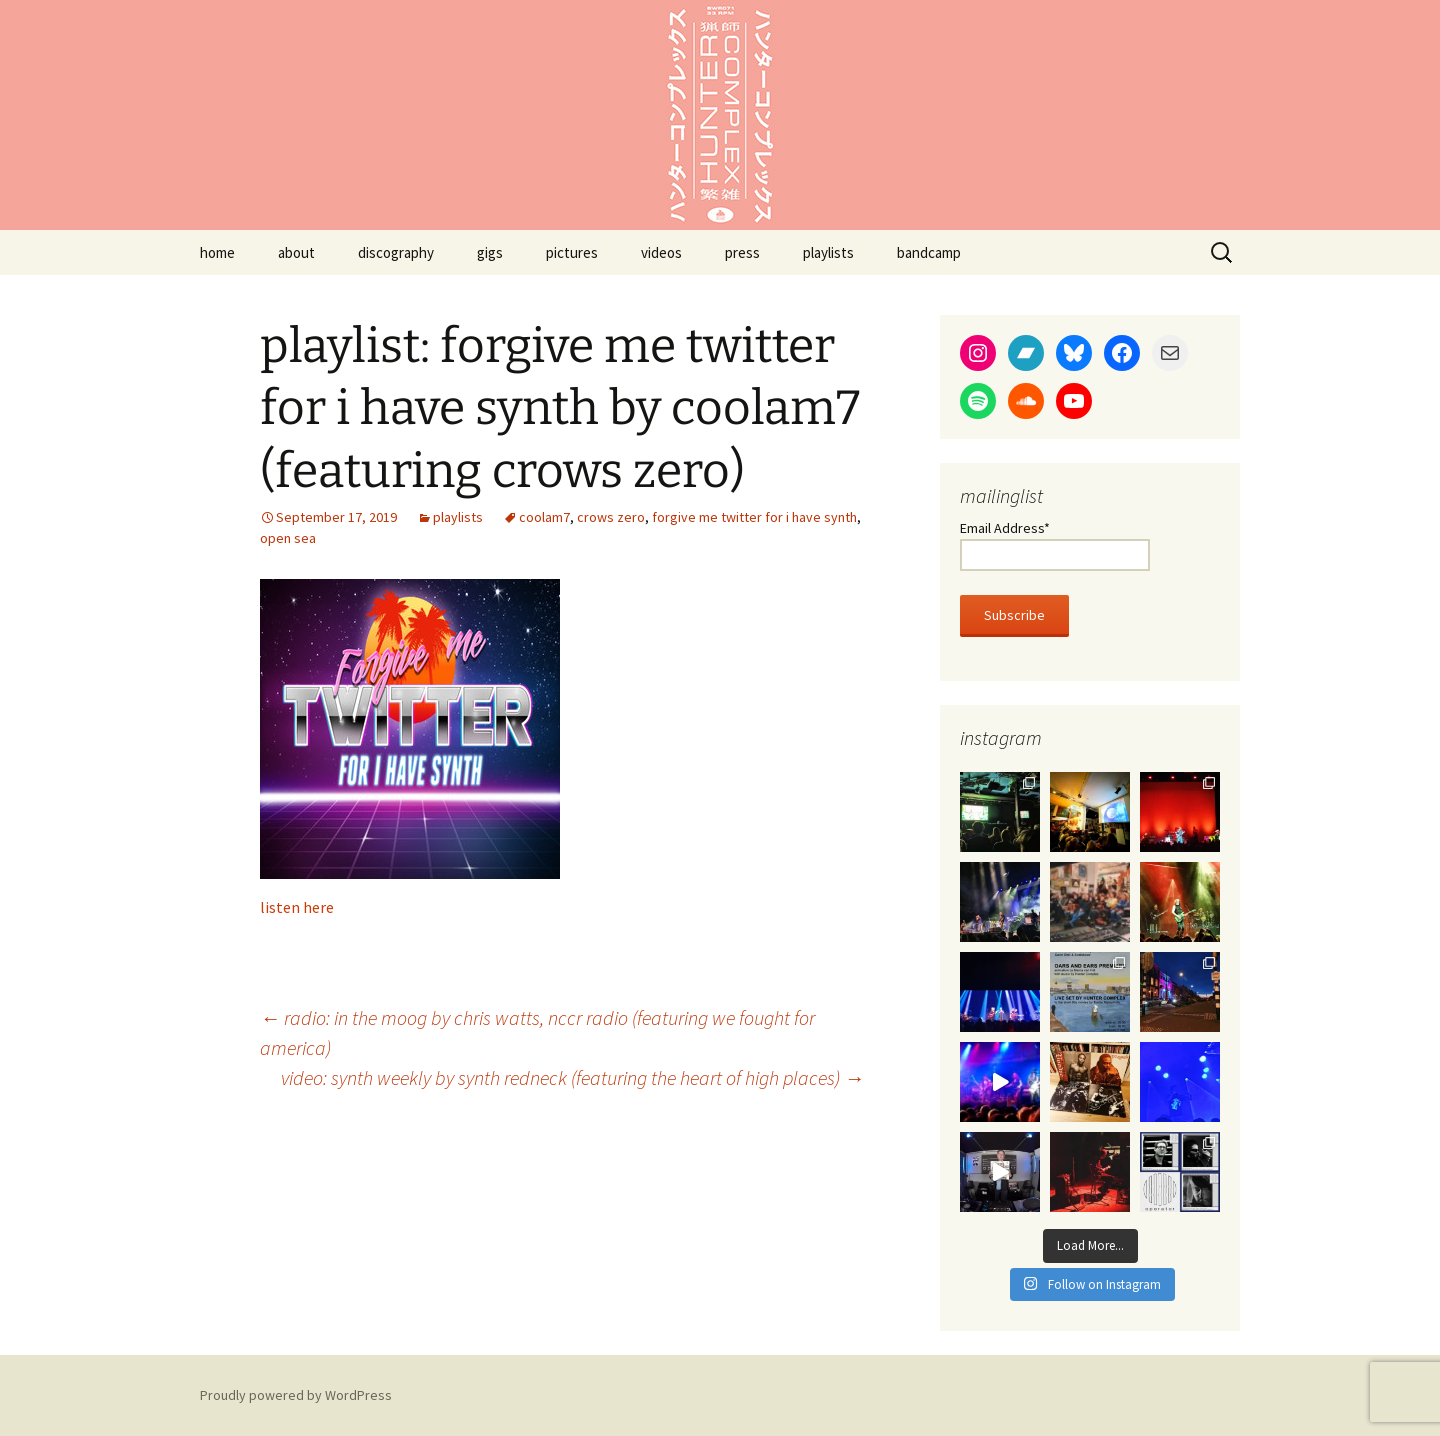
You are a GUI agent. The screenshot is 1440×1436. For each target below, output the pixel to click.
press (742, 252)
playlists (828, 252)
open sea (288, 538)
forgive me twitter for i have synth (754, 517)
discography (396, 252)
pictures (572, 252)
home (217, 252)
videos (661, 252)
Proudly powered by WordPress (296, 1395)
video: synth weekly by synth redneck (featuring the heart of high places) (572, 1077)
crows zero (611, 517)
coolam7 (544, 517)
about (296, 252)
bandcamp (929, 252)
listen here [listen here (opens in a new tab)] (297, 907)
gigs (490, 252)
